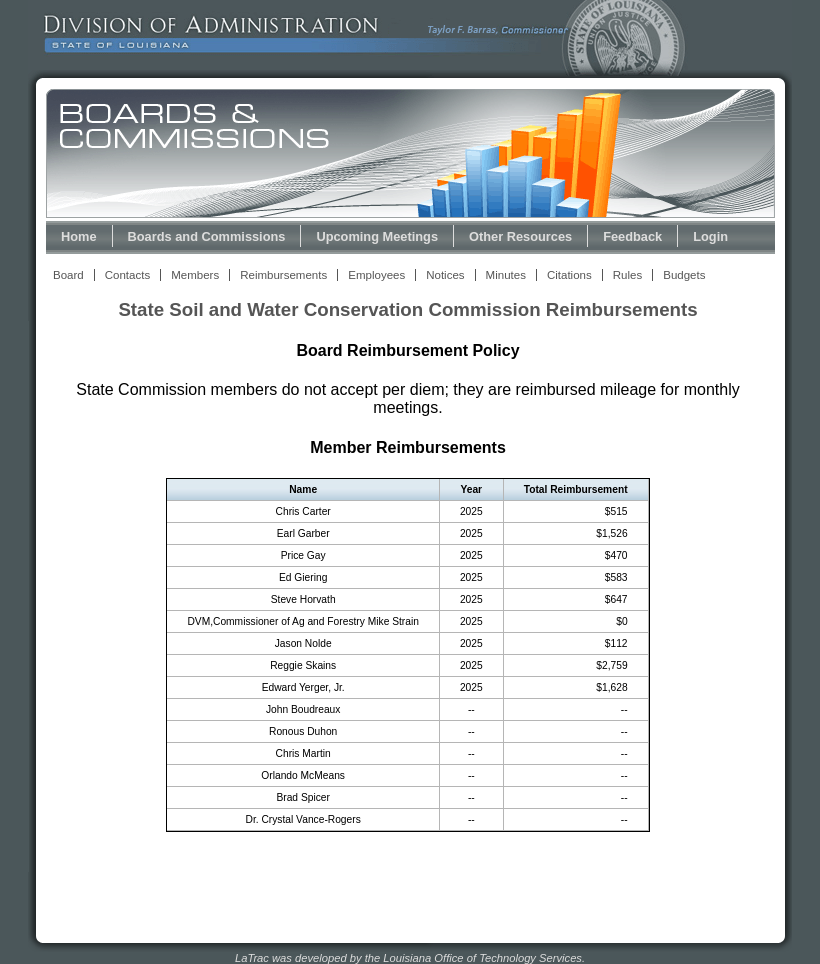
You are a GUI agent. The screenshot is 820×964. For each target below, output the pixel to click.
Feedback (632, 236)
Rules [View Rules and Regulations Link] (627, 275)
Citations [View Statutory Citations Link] (569, 275)
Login (710, 236)
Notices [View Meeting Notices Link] (445, 275)
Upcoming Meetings (377, 236)
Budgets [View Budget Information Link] (684, 275)
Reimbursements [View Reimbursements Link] (283, 275)
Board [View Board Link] (68, 275)
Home (79, 236)
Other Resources (520, 236)
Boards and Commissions (207, 236)
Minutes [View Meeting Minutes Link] (506, 275)
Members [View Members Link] (195, 275)
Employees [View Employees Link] (376, 275)
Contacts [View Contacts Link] (127, 275)
